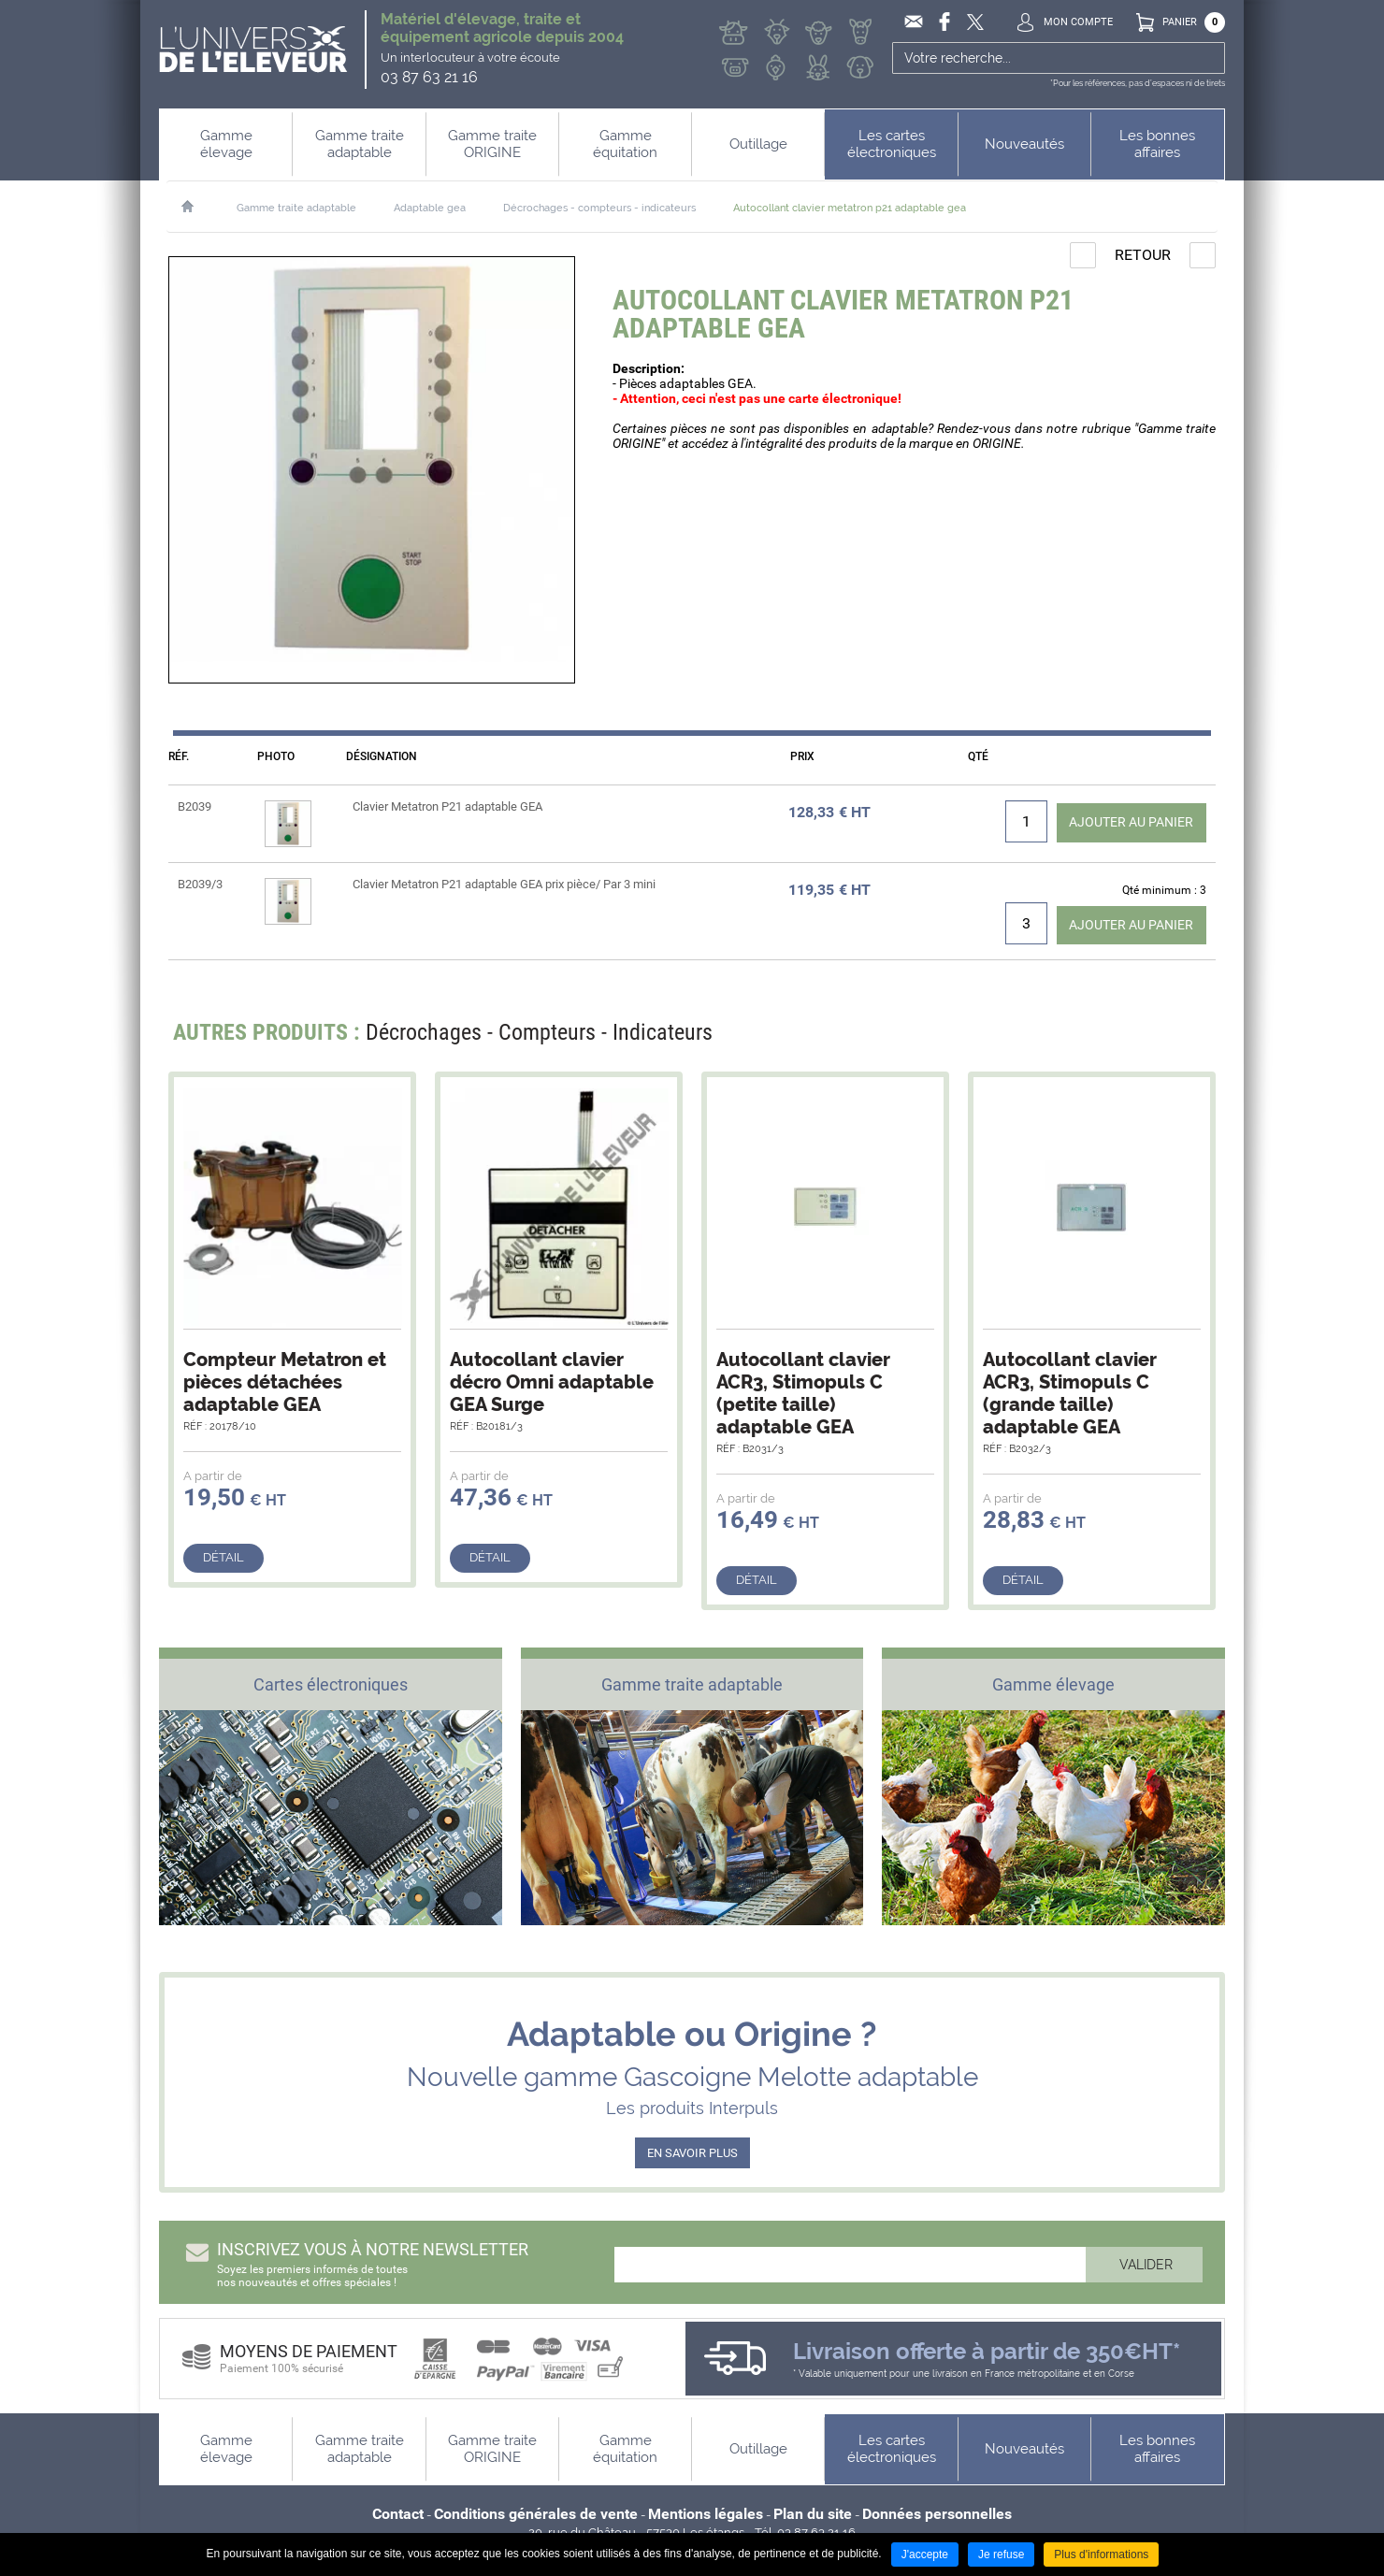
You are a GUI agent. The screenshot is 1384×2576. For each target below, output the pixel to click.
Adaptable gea (430, 208)
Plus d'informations (1101, 2554)
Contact (398, 2515)
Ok (1208, 58)
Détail (223, 1558)
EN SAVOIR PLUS (692, 2154)
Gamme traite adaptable (296, 208)
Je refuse (1001, 2554)
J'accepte (924, 2554)
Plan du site (812, 2515)
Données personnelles (937, 2515)
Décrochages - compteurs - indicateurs (599, 208)
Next (1190, 1038)
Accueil (196, 206)
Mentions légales (705, 2515)
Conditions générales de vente (536, 2515)
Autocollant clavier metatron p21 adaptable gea (849, 208)
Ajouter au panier (1119, 821)
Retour (1143, 255)
